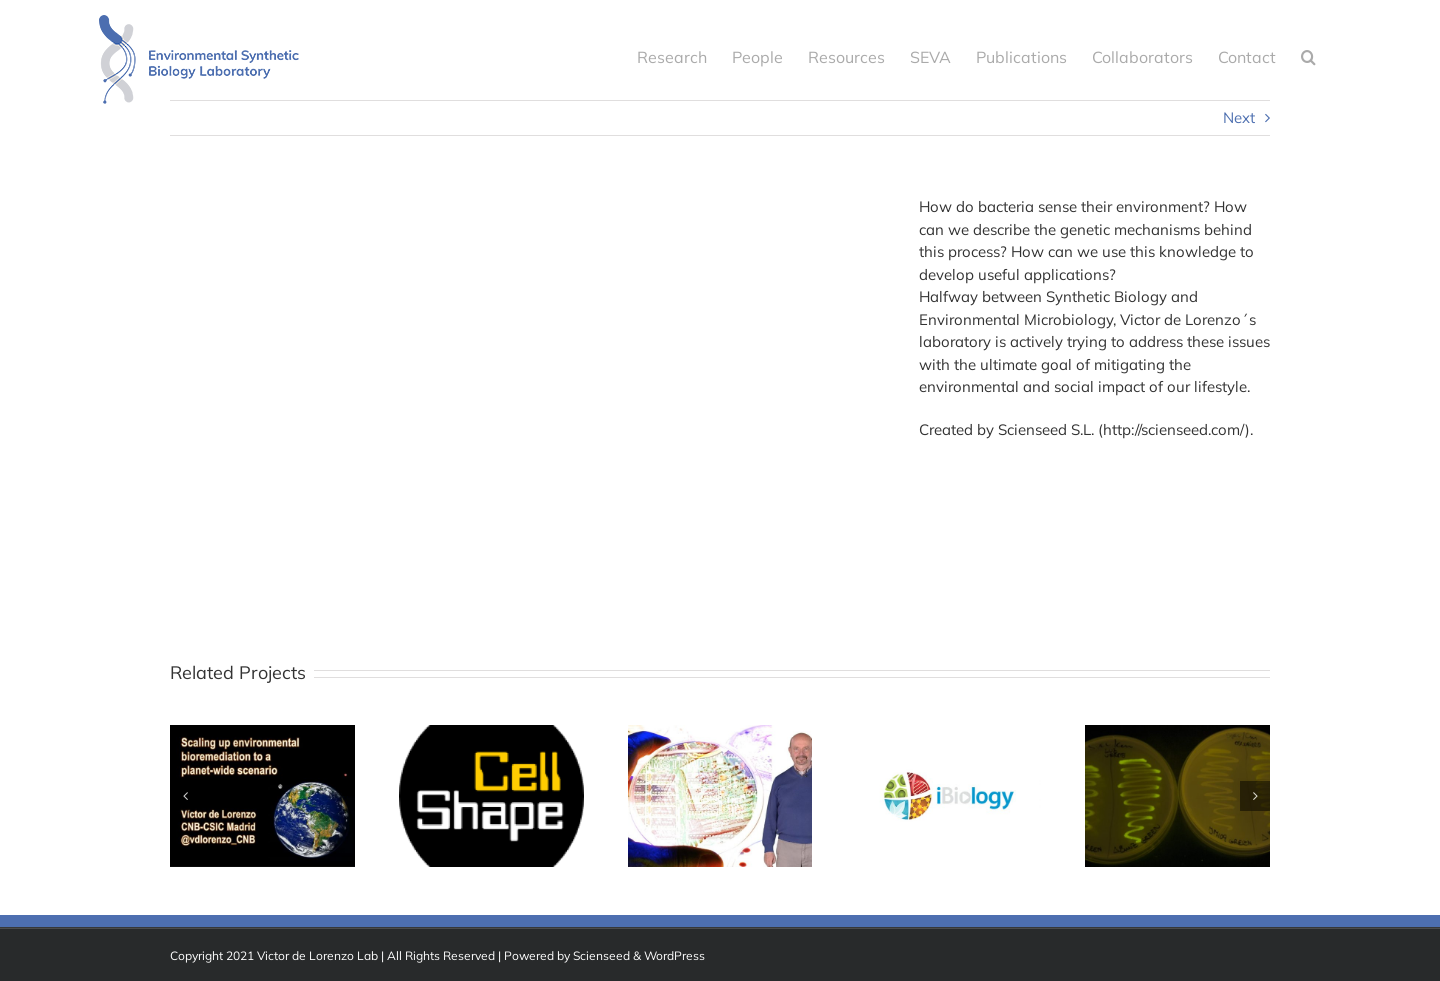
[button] (1308, 55)
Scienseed (601, 955)
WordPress (674, 955)
